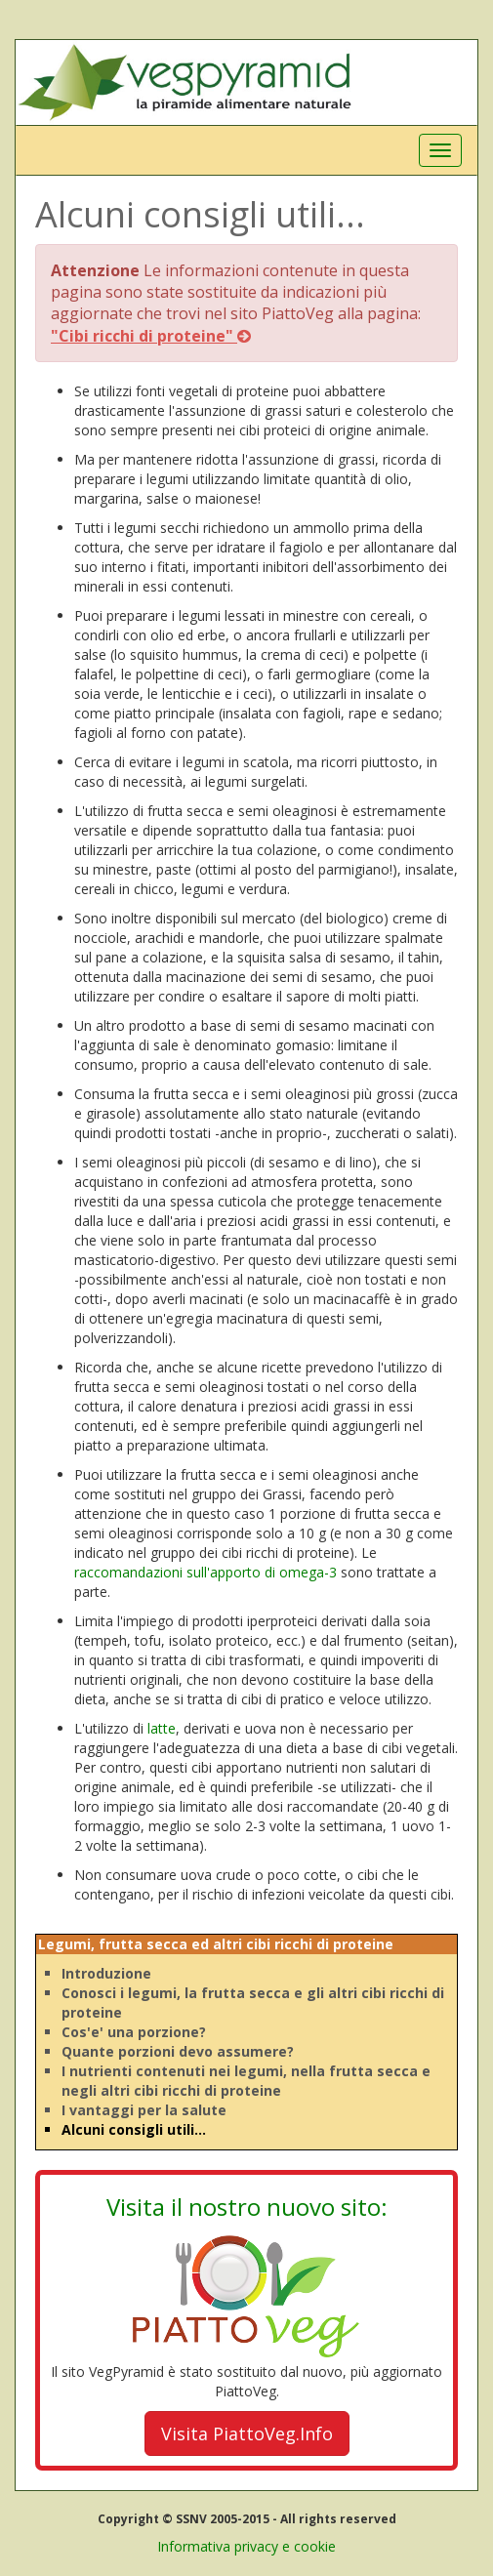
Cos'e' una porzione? (134, 2032)
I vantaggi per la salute (144, 2110)
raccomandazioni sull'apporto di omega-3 (205, 1572)
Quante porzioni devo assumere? (178, 2051)
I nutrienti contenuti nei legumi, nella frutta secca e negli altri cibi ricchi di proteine (246, 2081)
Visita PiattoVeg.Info (247, 2433)
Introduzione (106, 1973)
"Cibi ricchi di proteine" (151, 336)
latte (161, 1728)
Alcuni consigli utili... (134, 2129)
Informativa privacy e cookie (246, 2546)
